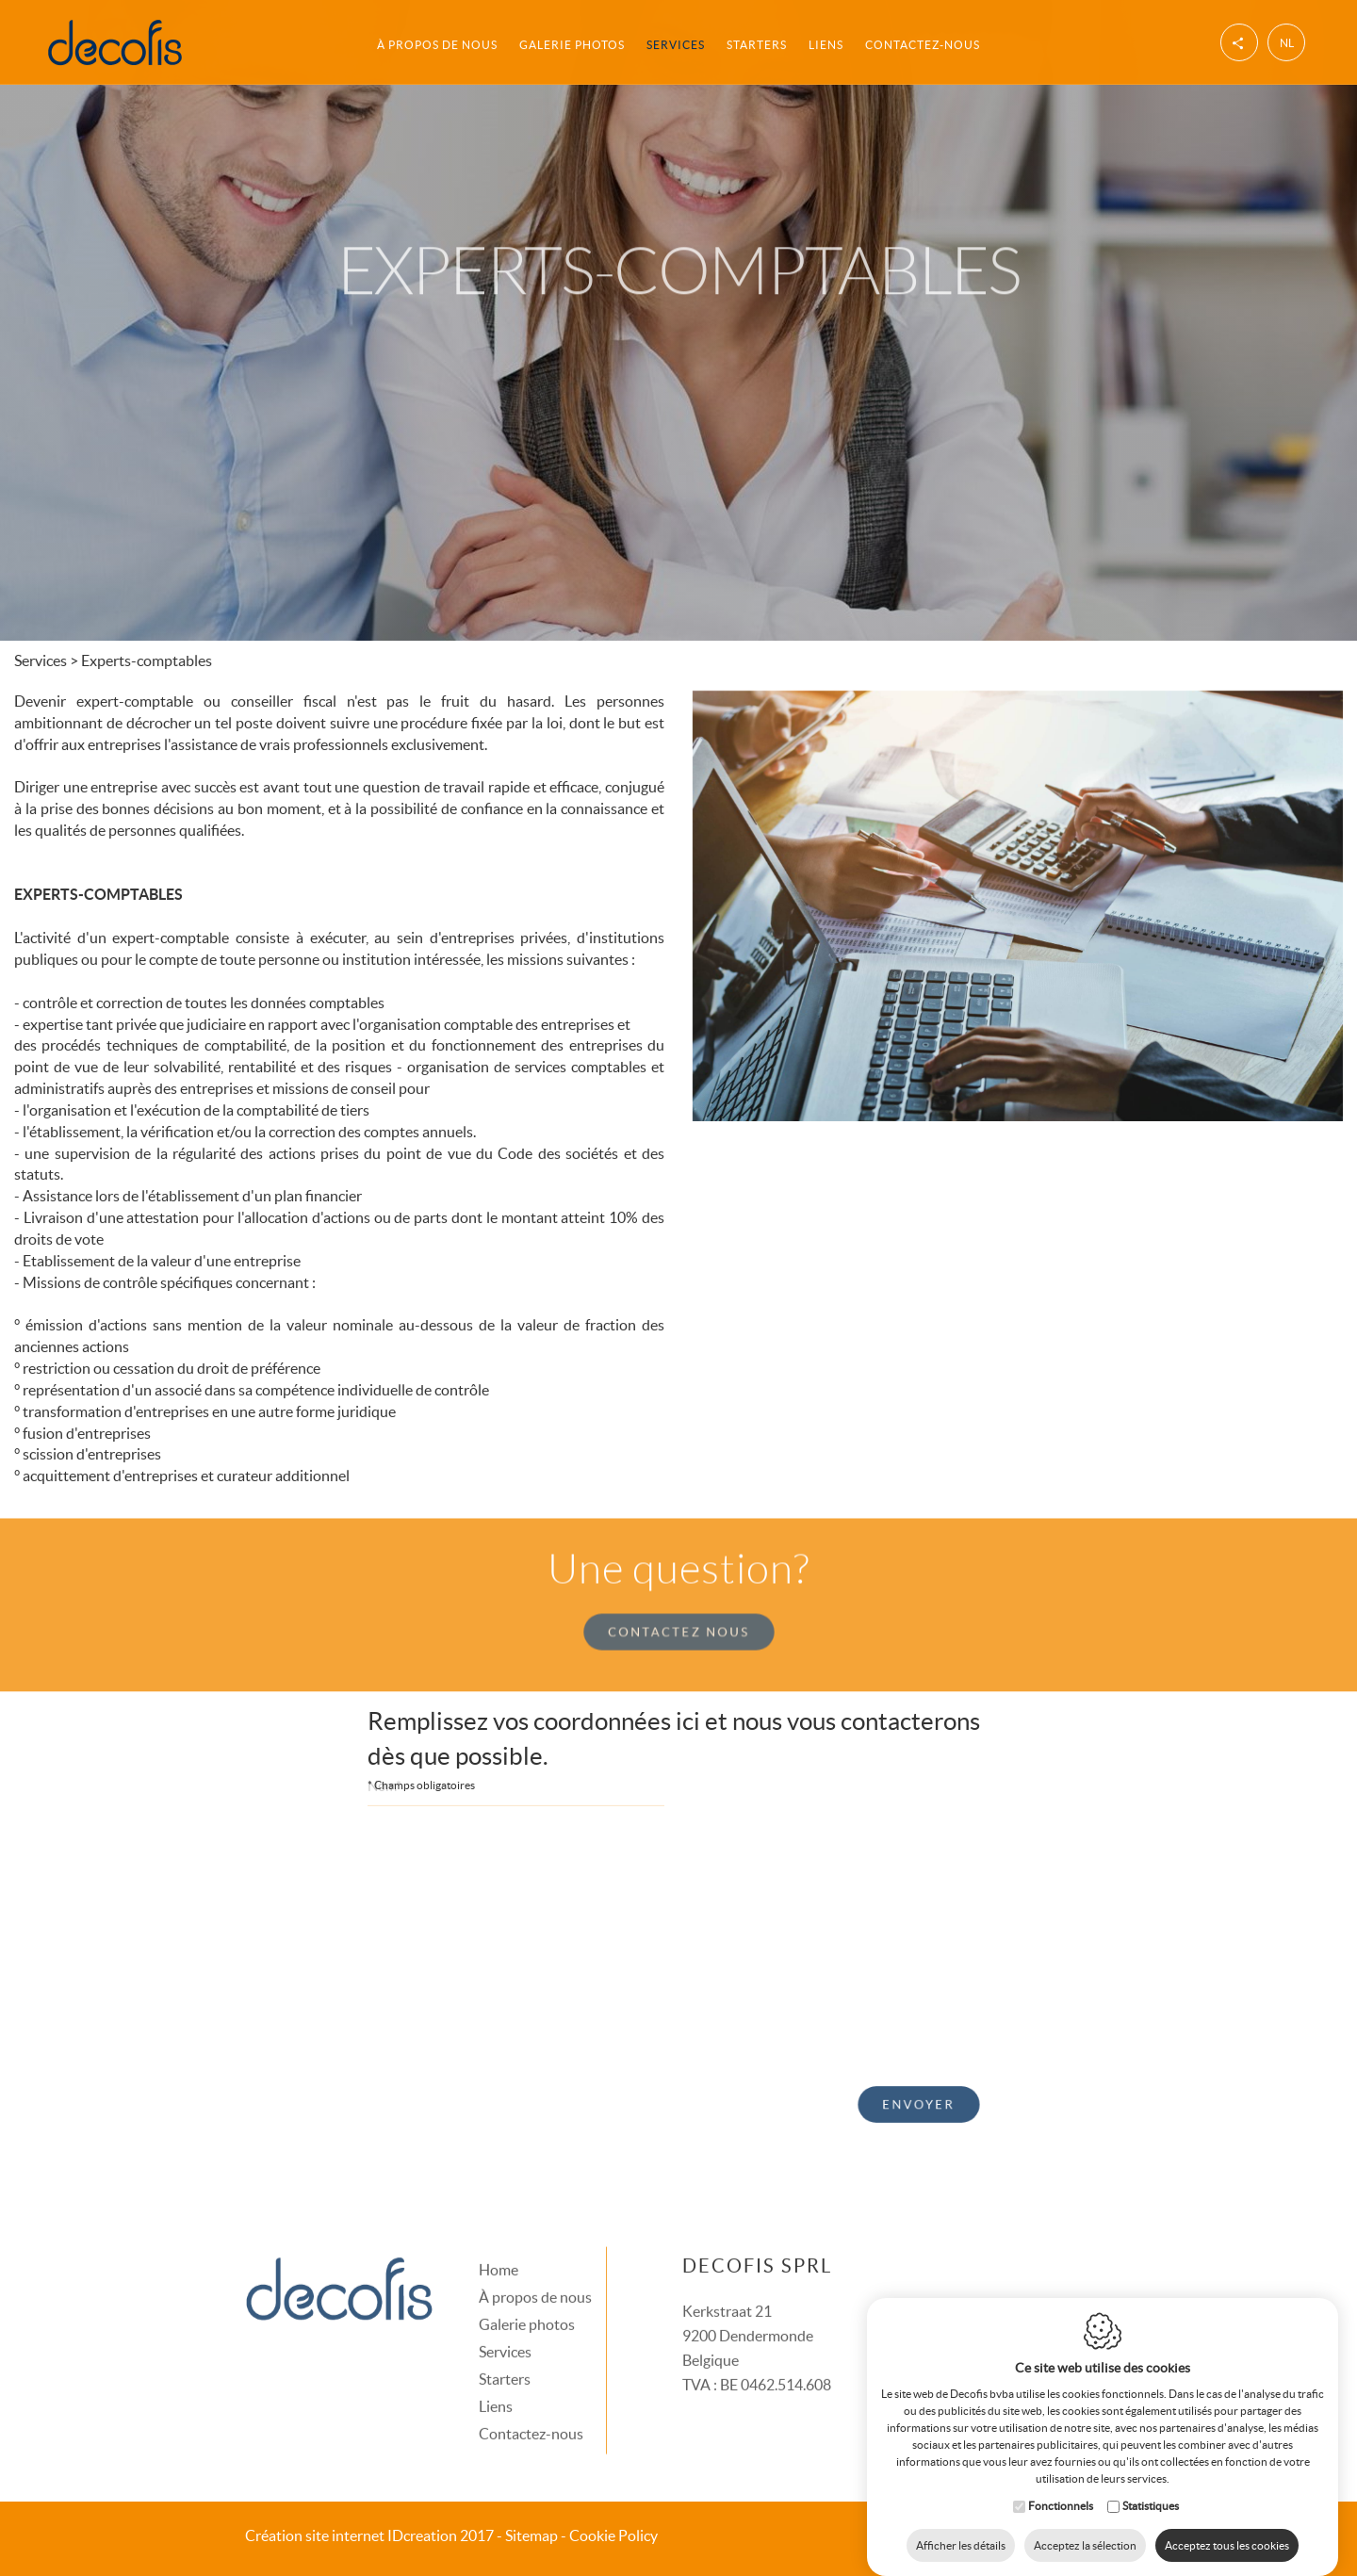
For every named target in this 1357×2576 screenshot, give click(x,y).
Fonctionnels (1060, 2487)
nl (1287, 40)
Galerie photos (572, 42)
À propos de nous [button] (437, 42)
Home (498, 2239)
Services (505, 2321)
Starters (757, 42)
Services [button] (675, 42)
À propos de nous (535, 2266)
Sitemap (531, 2535)
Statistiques (1150, 2487)
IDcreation (351, 2535)
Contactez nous (678, 1603)
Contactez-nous (922, 42)
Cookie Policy (613, 2535)
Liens (826, 42)
